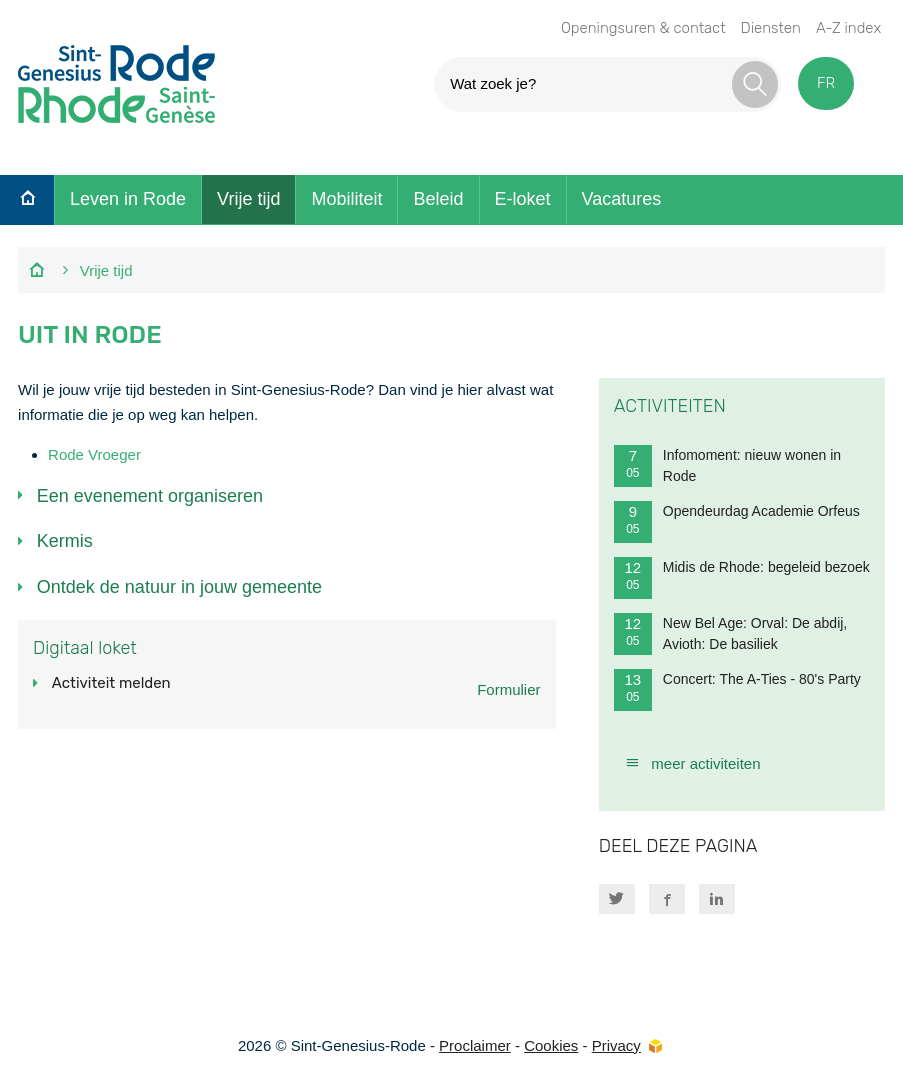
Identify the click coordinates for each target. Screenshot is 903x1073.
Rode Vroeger (94, 454)
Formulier (508, 689)
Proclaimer (475, 1045)
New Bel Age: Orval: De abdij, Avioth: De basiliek (730, 634)
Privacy (616, 1045)
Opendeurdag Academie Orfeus (737, 522)
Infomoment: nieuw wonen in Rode (727, 466)
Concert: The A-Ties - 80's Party (737, 690)
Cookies (551, 1045)
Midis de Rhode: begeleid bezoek (742, 578)
